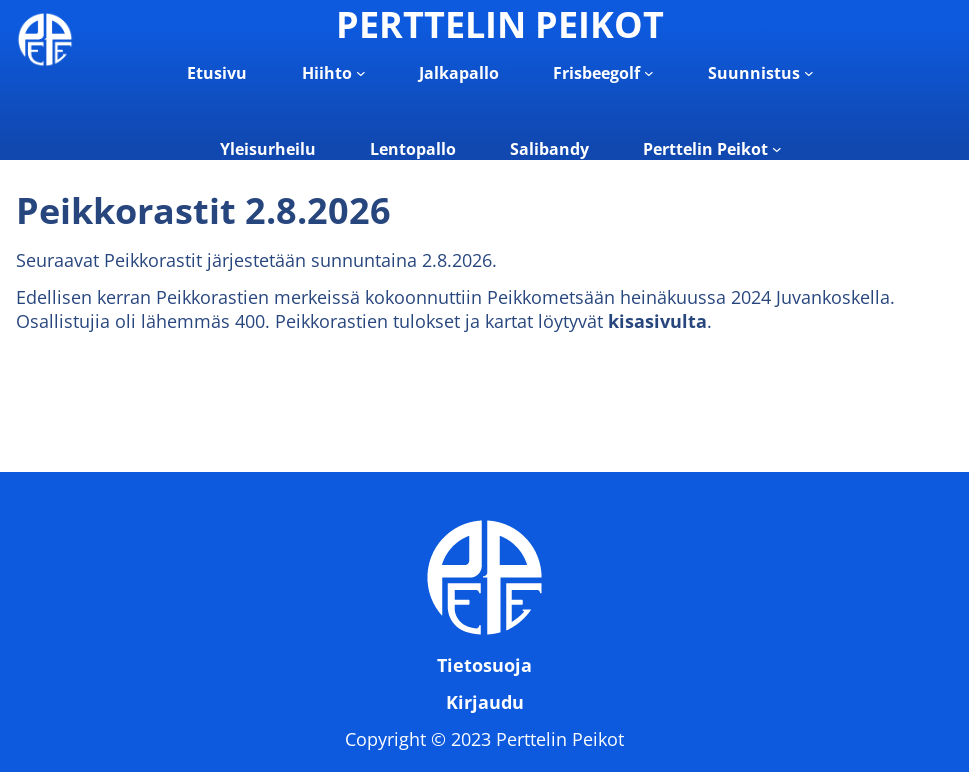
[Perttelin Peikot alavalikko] (777, 149)
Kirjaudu (485, 702)
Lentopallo (413, 149)
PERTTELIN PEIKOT (500, 24)
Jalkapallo (459, 73)
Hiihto (327, 73)
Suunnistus (754, 73)
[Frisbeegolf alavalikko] (649, 73)
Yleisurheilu (268, 149)
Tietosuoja (484, 665)
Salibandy (549, 149)
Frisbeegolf (596, 73)
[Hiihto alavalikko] (361, 73)
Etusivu (217, 73)
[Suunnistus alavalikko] (809, 73)
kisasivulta (657, 321)
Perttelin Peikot (705, 149)
